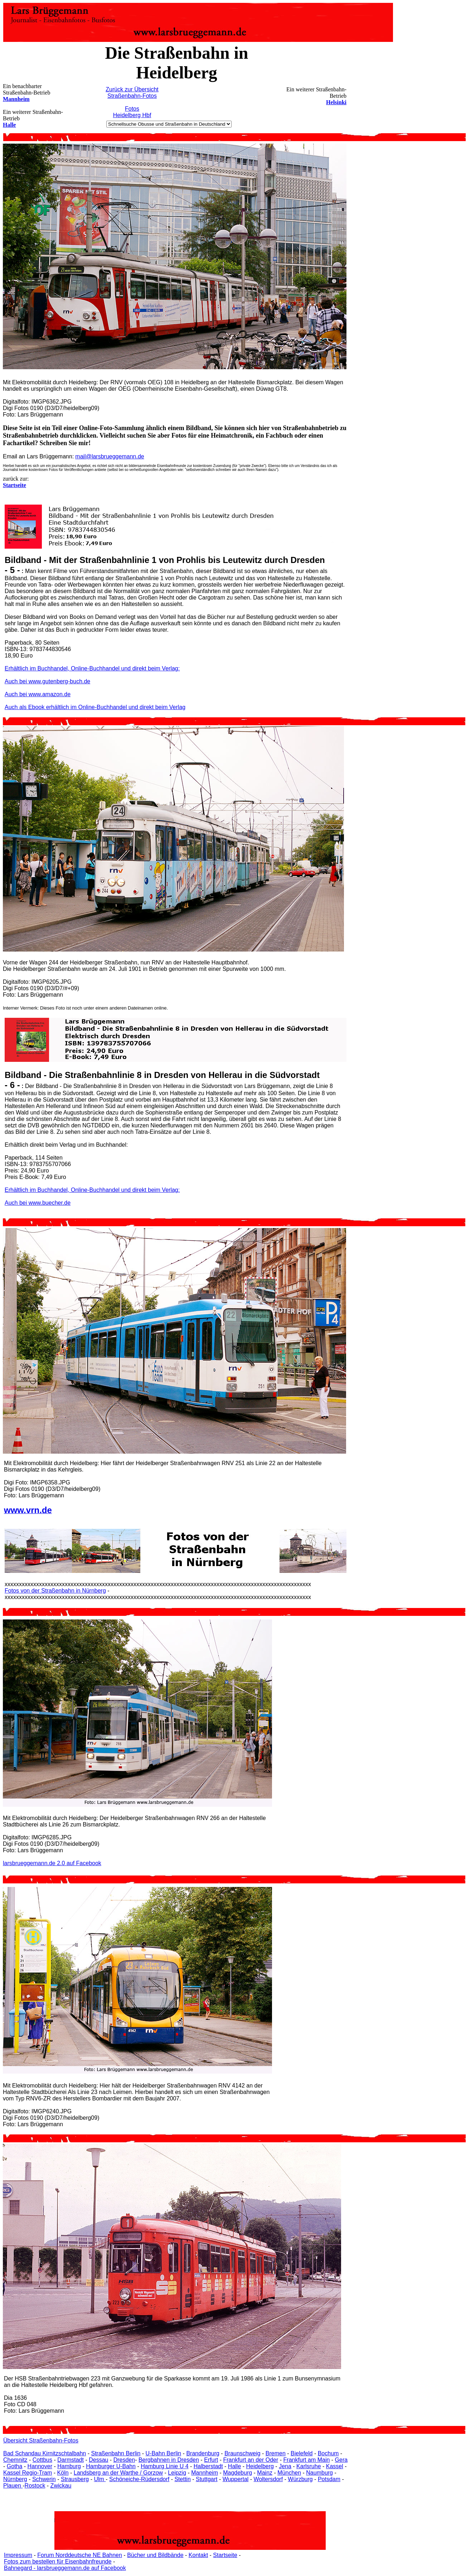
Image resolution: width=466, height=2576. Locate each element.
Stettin (182, 2479)
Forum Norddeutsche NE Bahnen (79, 2555)
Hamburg (69, 2466)
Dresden (124, 2460)
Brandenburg (202, 2453)
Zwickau (61, 2486)
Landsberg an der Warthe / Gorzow (118, 2473)
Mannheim (16, 99)
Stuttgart (206, 2479)
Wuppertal (236, 2479)
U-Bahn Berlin (163, 2453)
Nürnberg (15, 2479)
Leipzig (177, 2473)
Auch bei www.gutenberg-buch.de (47, 681)
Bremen (276, 2453)
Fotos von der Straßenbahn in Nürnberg (55, 1591)
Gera (341, 2460)
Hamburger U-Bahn (111, 2466)
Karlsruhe (308, 2466)
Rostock (35, 2486)
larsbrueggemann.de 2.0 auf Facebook (52, 1863)
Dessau (98, 2460)
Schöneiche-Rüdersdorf (139, 2479)
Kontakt (198, 2555)
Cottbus (42, 2460)
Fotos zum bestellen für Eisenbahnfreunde (58, 2561)
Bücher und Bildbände (155, 2555)
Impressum (18, 2555)
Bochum (328, 2453)
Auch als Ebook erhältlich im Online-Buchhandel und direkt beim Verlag (95, 707)
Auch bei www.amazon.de (38, 694)
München (289, 2473)
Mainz (264, 2473)
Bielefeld (301, 2453)
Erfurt (211, 2460)
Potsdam (329, 2479)
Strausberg (75, 2479)
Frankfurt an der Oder (250, 2460)
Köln (63, 2473)
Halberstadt (208, 2466)
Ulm (100, 2479)
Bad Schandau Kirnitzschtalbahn (44, 2453)
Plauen (13, 2486)
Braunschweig (242, 2453)
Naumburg (319, 2473)
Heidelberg (260, 2466)
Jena (285, 2466)
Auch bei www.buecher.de (38, 1203)
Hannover (40, 2466)
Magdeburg (237, 2473)
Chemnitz (15, 2460)
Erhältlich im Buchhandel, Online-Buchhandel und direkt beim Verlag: (92, 668)
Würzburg (300, 2479)
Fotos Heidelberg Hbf (132, 112)
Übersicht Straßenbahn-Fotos (40, 2440)
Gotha (15, 2466)
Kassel (334, 2466)
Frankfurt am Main (306, 2460)
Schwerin (44, 2479)
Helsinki (336, 102)
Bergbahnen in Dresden (169, 2460)
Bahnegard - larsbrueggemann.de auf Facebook (65, 2568)
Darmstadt (70, 2460)
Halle (9, 125)
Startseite (225, 2555)
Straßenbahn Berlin (115, 2453)
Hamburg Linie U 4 (164, 2466)
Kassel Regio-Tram (27, 2473)
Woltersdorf (268, 2479)
